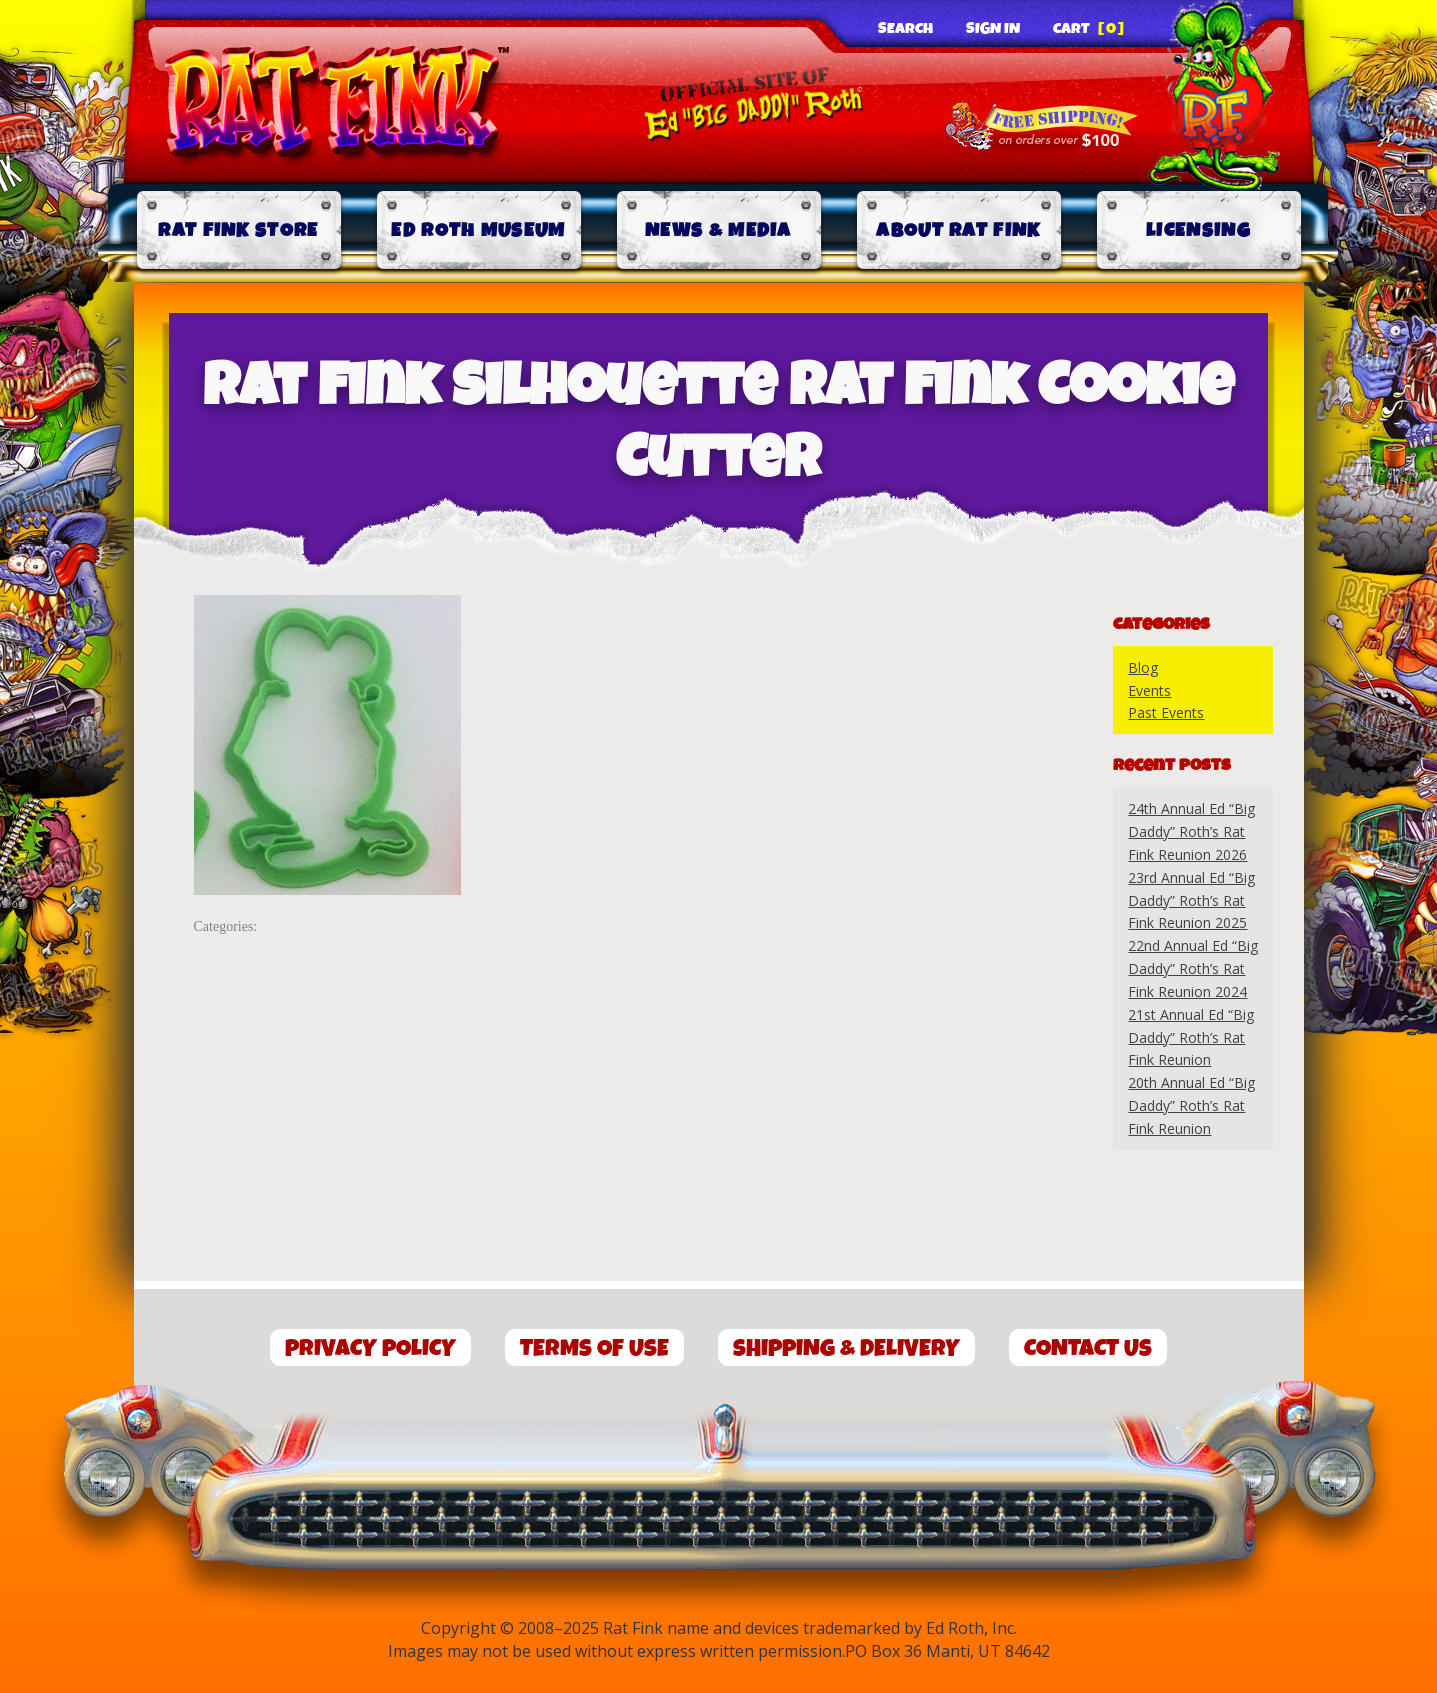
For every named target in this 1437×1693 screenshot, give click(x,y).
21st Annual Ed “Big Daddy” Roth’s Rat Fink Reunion (1191, 1037)
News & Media (718, 230)
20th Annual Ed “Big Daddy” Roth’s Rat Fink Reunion (1191, 1105)
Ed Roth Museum (478, 230)
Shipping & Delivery (846, 1348)
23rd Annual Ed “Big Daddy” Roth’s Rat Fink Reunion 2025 (1191, 900)
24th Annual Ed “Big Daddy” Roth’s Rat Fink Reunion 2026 (1191, 831)
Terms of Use (594, 1348)
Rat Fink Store (238, 230)
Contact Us (1088, 1348)
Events (1149, 690)
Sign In (993, 29)
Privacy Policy (370, 1348)
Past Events (1166, 712)
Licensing (1198, 230)
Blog (1143, 667)
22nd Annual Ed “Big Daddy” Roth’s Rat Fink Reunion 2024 (1193, 968)
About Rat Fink (958, 230)
